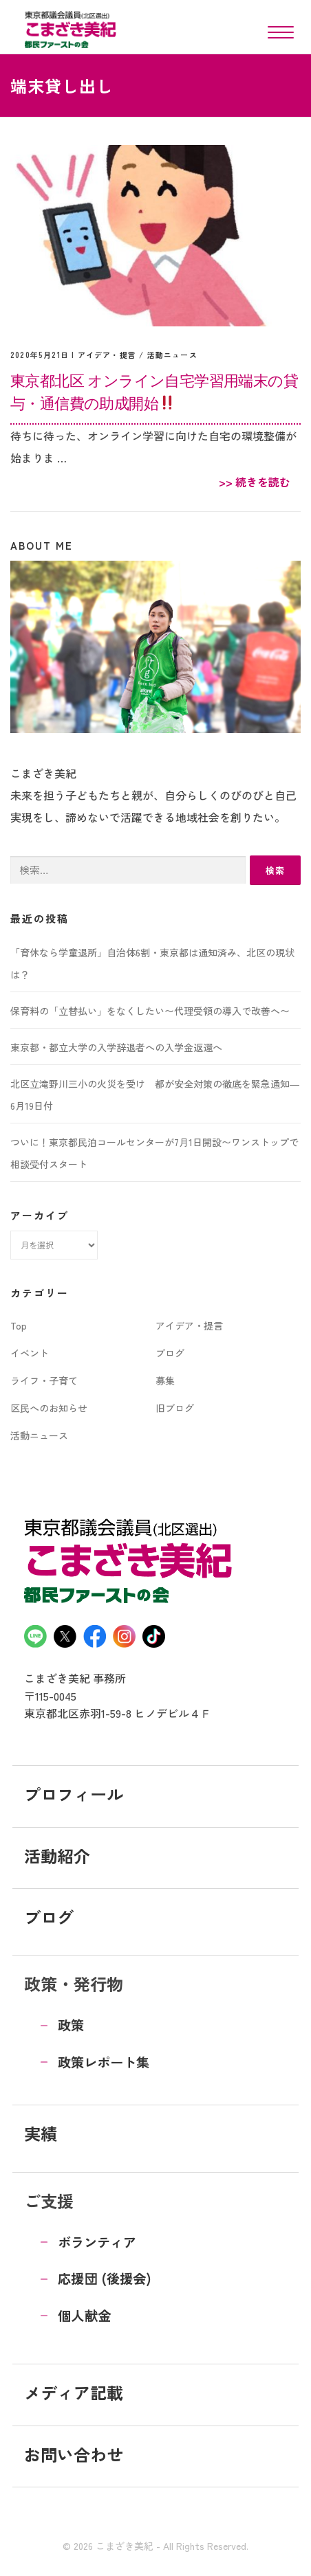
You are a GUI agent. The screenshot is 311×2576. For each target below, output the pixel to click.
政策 (71, 2025)
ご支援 (49, 2200)
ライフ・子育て (44, 1380)
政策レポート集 (103, 2062)
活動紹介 (57, 1856)
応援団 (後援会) (104, 2278)
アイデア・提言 (107, 354)
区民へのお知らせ (48, 1408)
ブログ (170, 1353)
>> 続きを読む (254, 481)
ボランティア (97, 2242)
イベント (29, 1353)
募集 (165, 1380)
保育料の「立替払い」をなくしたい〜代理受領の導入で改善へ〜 (150, 1011)
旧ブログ (175, 1408)
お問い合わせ (73, 2454)
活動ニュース (172, 354)
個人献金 (84, 2315)
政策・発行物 (73, 1983)
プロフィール (73, 1794)
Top (18, 1325)
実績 (40, 2133)
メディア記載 (73, 2392)
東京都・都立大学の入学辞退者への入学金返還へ (116, 1047)
